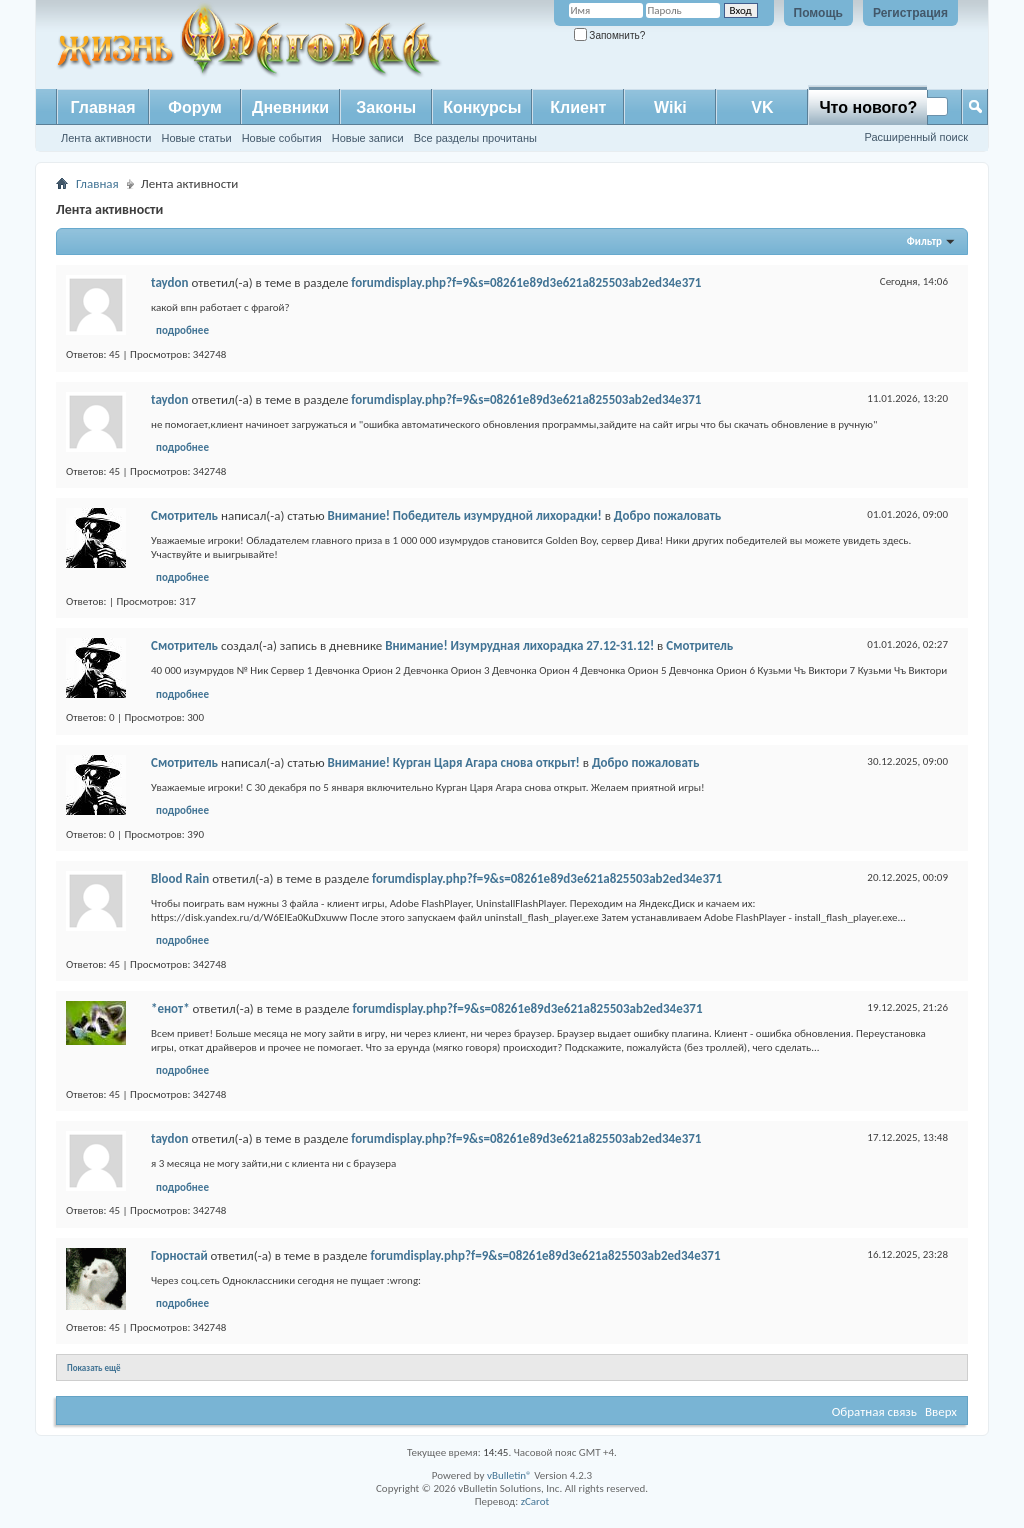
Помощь (818, 13)
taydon (170, 282)
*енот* (170, 1008)
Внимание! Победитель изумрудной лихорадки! (465, 515)
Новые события (282, 138)
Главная (102, 107)
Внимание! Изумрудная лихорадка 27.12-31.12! (519, 645)
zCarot (535, 1501)
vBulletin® (509, 1475)
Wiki (670, 107)
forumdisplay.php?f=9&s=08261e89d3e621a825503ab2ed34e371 (526, 282)
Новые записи (368, 138)
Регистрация (910, 13)
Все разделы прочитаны (475, 138)
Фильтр (924, 241)
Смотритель (184, 515)
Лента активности (106, 138)
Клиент (578, 107)
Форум (195, 107)
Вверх (941, 1411)
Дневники (290, 107)
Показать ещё (94, 1367)
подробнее (182, 330)
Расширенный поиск (916, 137)
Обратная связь (874, 1411)
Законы (386, 107)
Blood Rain (180, 878)
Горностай (179, 1255)
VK (762, 107)
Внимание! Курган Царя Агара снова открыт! (454, 762)
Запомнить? (610, 35)
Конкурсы (482, 107)
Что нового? (868, 107)
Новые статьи (196, 138)
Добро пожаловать (667, 515)
